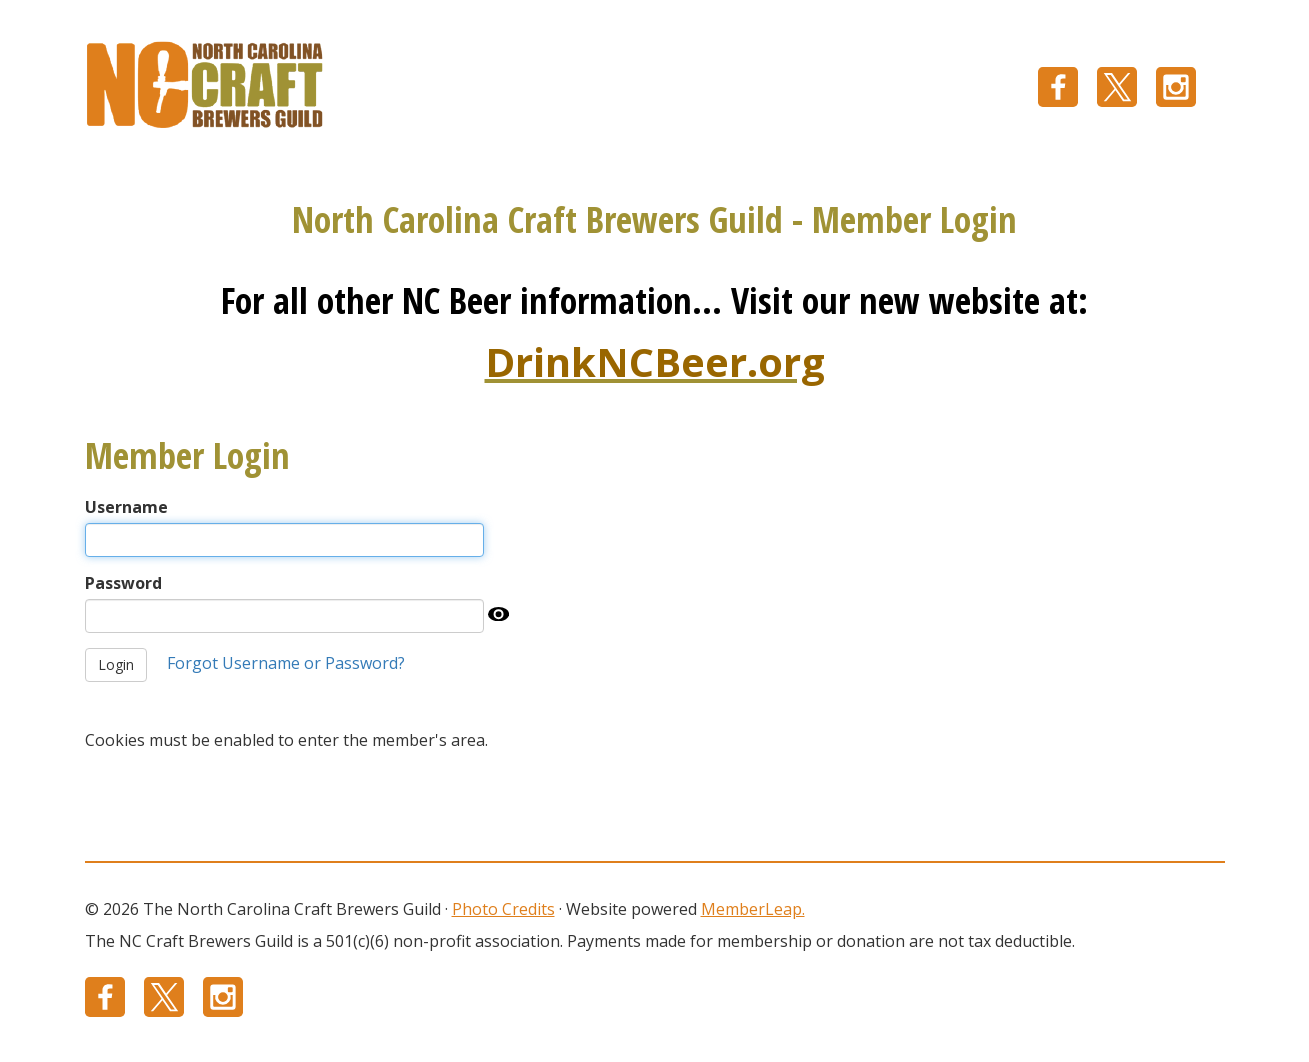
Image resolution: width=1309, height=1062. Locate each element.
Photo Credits (503, 909)
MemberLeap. (753, 909)
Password (123, 583)
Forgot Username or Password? (286, 663)
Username (126, 507)
